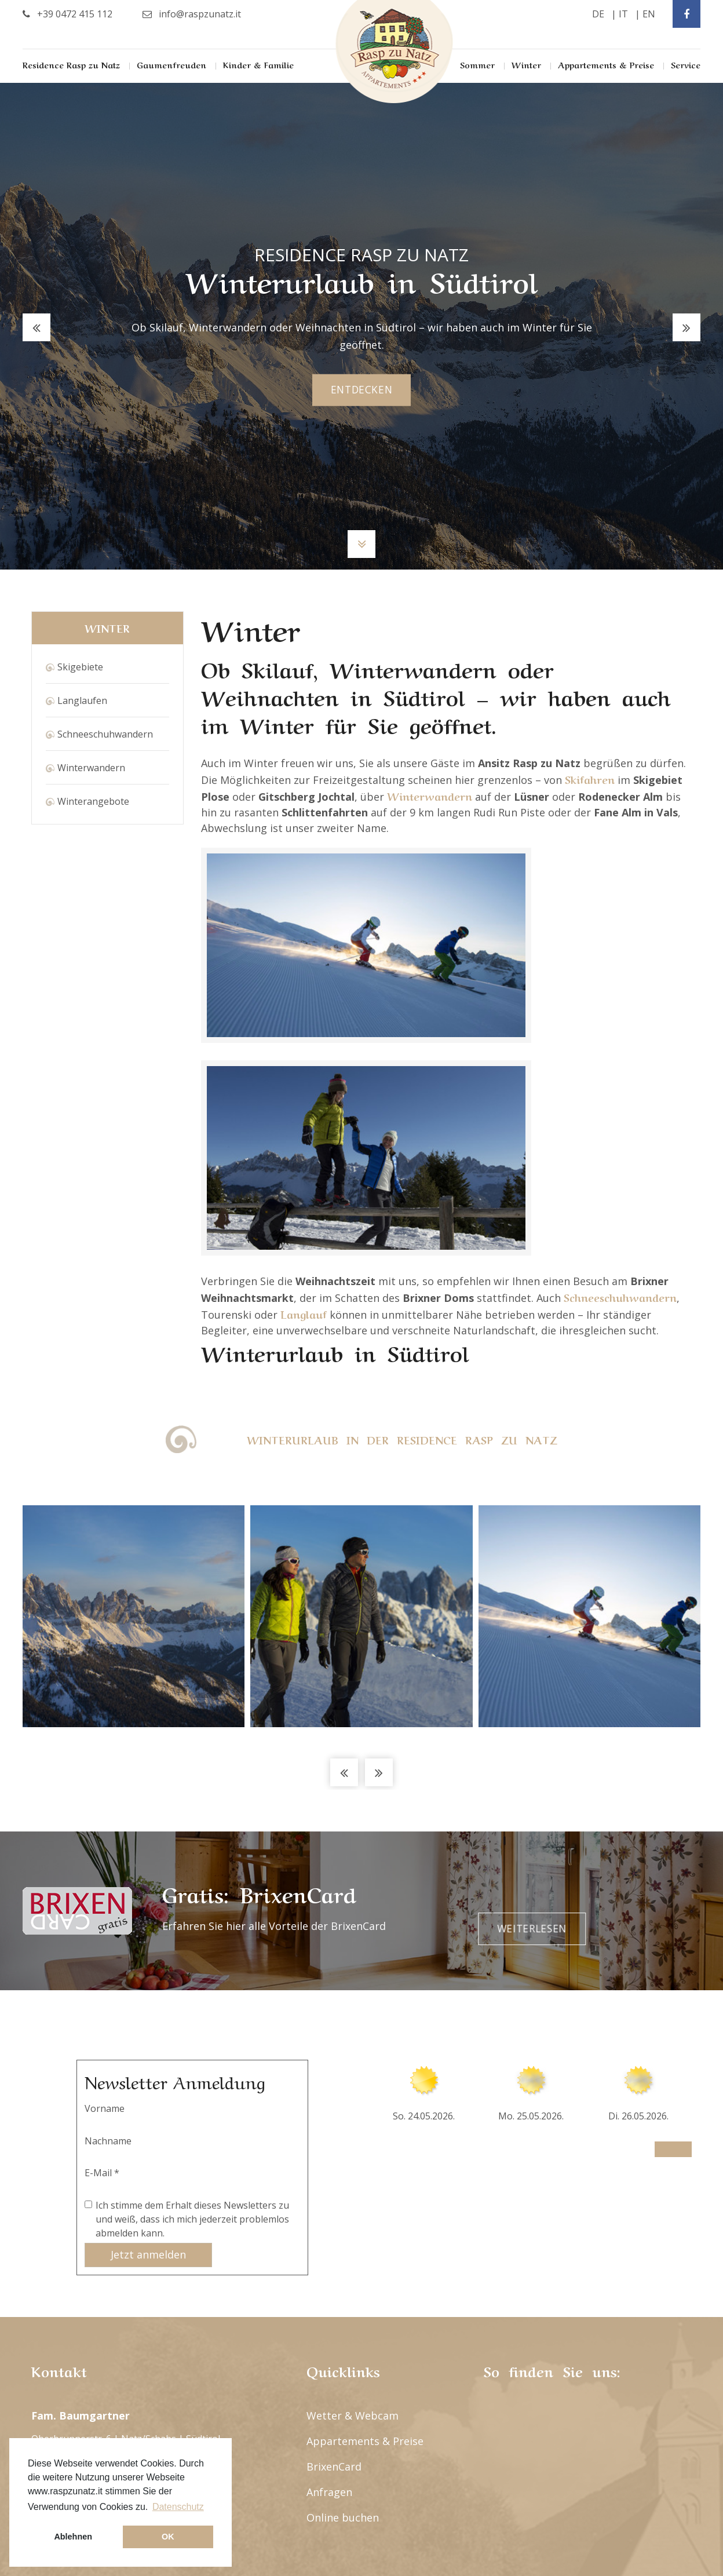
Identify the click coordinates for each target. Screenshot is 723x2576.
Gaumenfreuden (171, 64)
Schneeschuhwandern (105, 734)
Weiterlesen (632, 1649)
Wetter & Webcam (352, 2154)
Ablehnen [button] (73, 2536)
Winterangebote (93, 801)
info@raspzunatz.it (89, 2246)
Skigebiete (80, 667)
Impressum (586, 2444)
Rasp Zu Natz (394, 51)
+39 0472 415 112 (83, 2200)
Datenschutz (655, 2444)
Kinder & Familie (258, 64)
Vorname (105, 1846)
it (623, 14)
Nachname (108, 1879)
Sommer (477, 64)
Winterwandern (91, 767)
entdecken (361, 390)
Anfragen (329, 2230)
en (648, 14)
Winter (526, 64)
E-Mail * (102, 1910)
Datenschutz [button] (178, 2507)
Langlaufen (82, 700)
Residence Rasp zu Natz (71, 64)
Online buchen (342, 2256)
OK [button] (168, 2536)
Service (685, 64)
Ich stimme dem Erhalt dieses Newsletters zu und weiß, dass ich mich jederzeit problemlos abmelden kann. (192, 1957)
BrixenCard (334, 2205)
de (598, 14)
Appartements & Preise (606, 64)
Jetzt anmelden (148, 1993)
